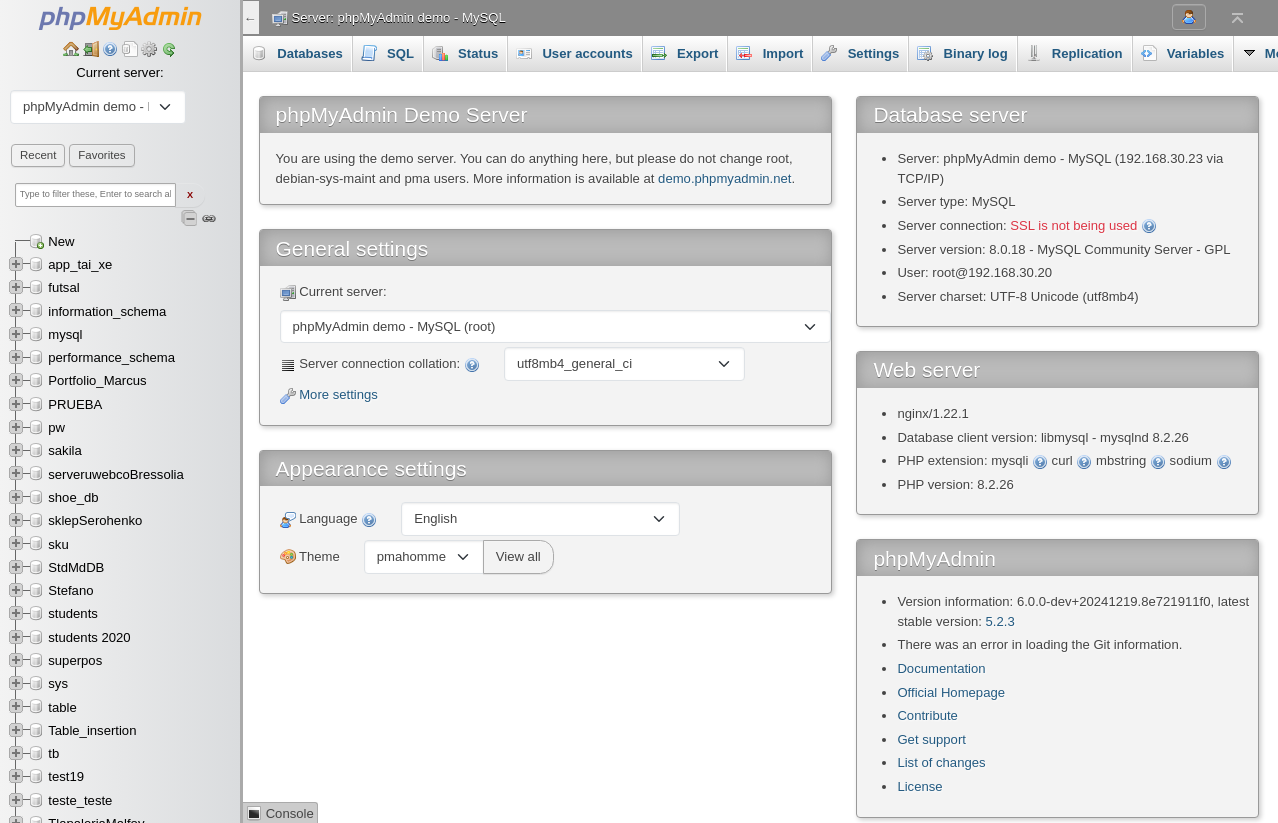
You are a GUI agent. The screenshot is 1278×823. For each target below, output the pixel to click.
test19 (66, 776)
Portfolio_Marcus (97, 380)
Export (685, 53)
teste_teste (80, 800)
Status (465, 53)
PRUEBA (75, 404)
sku (58, 544)
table (62, 707)
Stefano (70, 590)
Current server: (119, 72)
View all (518, 556)
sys (58, 683)
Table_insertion (92, 730)
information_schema (107, 311)
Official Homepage (951, 692)
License (919, 786)
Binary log (962, 53)
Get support (931, 739)
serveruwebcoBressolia (116, 474)
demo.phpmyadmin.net (724, 178)
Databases (297, 53)
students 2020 (89, 637)
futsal (63, 287)
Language (329, 519)
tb (53, 753)
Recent (38, 155)
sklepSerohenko (95, 520)
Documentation (941, 668)
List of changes (941, 762)
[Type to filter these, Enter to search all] (95, 195)
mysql (65, 334)
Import (769, 53)
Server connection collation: (380, 364)
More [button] (1168, 53)
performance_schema (111, 357)
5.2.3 (1000, 621)
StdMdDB (76, 567)
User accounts (574, 53)
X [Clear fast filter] (190, 195)
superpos (75, 660)
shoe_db (73, 497)
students (73, 613)
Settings (860, 53)
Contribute (927, 715)
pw (56, 427)
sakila (65, 450)
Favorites (101, 155)
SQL (387, 53)
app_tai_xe (80, 264)
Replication (1074, 53)
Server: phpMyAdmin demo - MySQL (399, 17)
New (61, 241)
